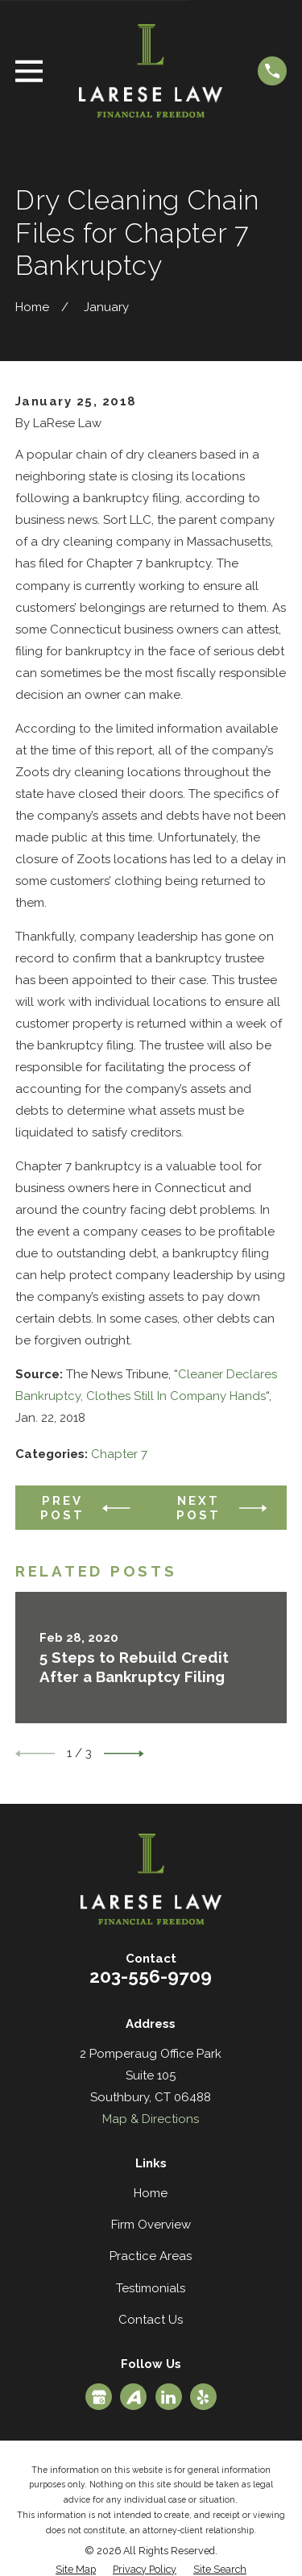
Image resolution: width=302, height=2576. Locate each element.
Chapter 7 (119, 1454)
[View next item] (124, 1754)
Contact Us (150, 2319)
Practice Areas (151, 2256)
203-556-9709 (150, 1976)
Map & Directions (150, 2119)
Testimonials (150, 2288)
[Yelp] (203, 2397)
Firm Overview (151, 2224)
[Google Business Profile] (99, 2397)
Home (151, 2193)
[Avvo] (133, 2397)
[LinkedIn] (168, 2397)
